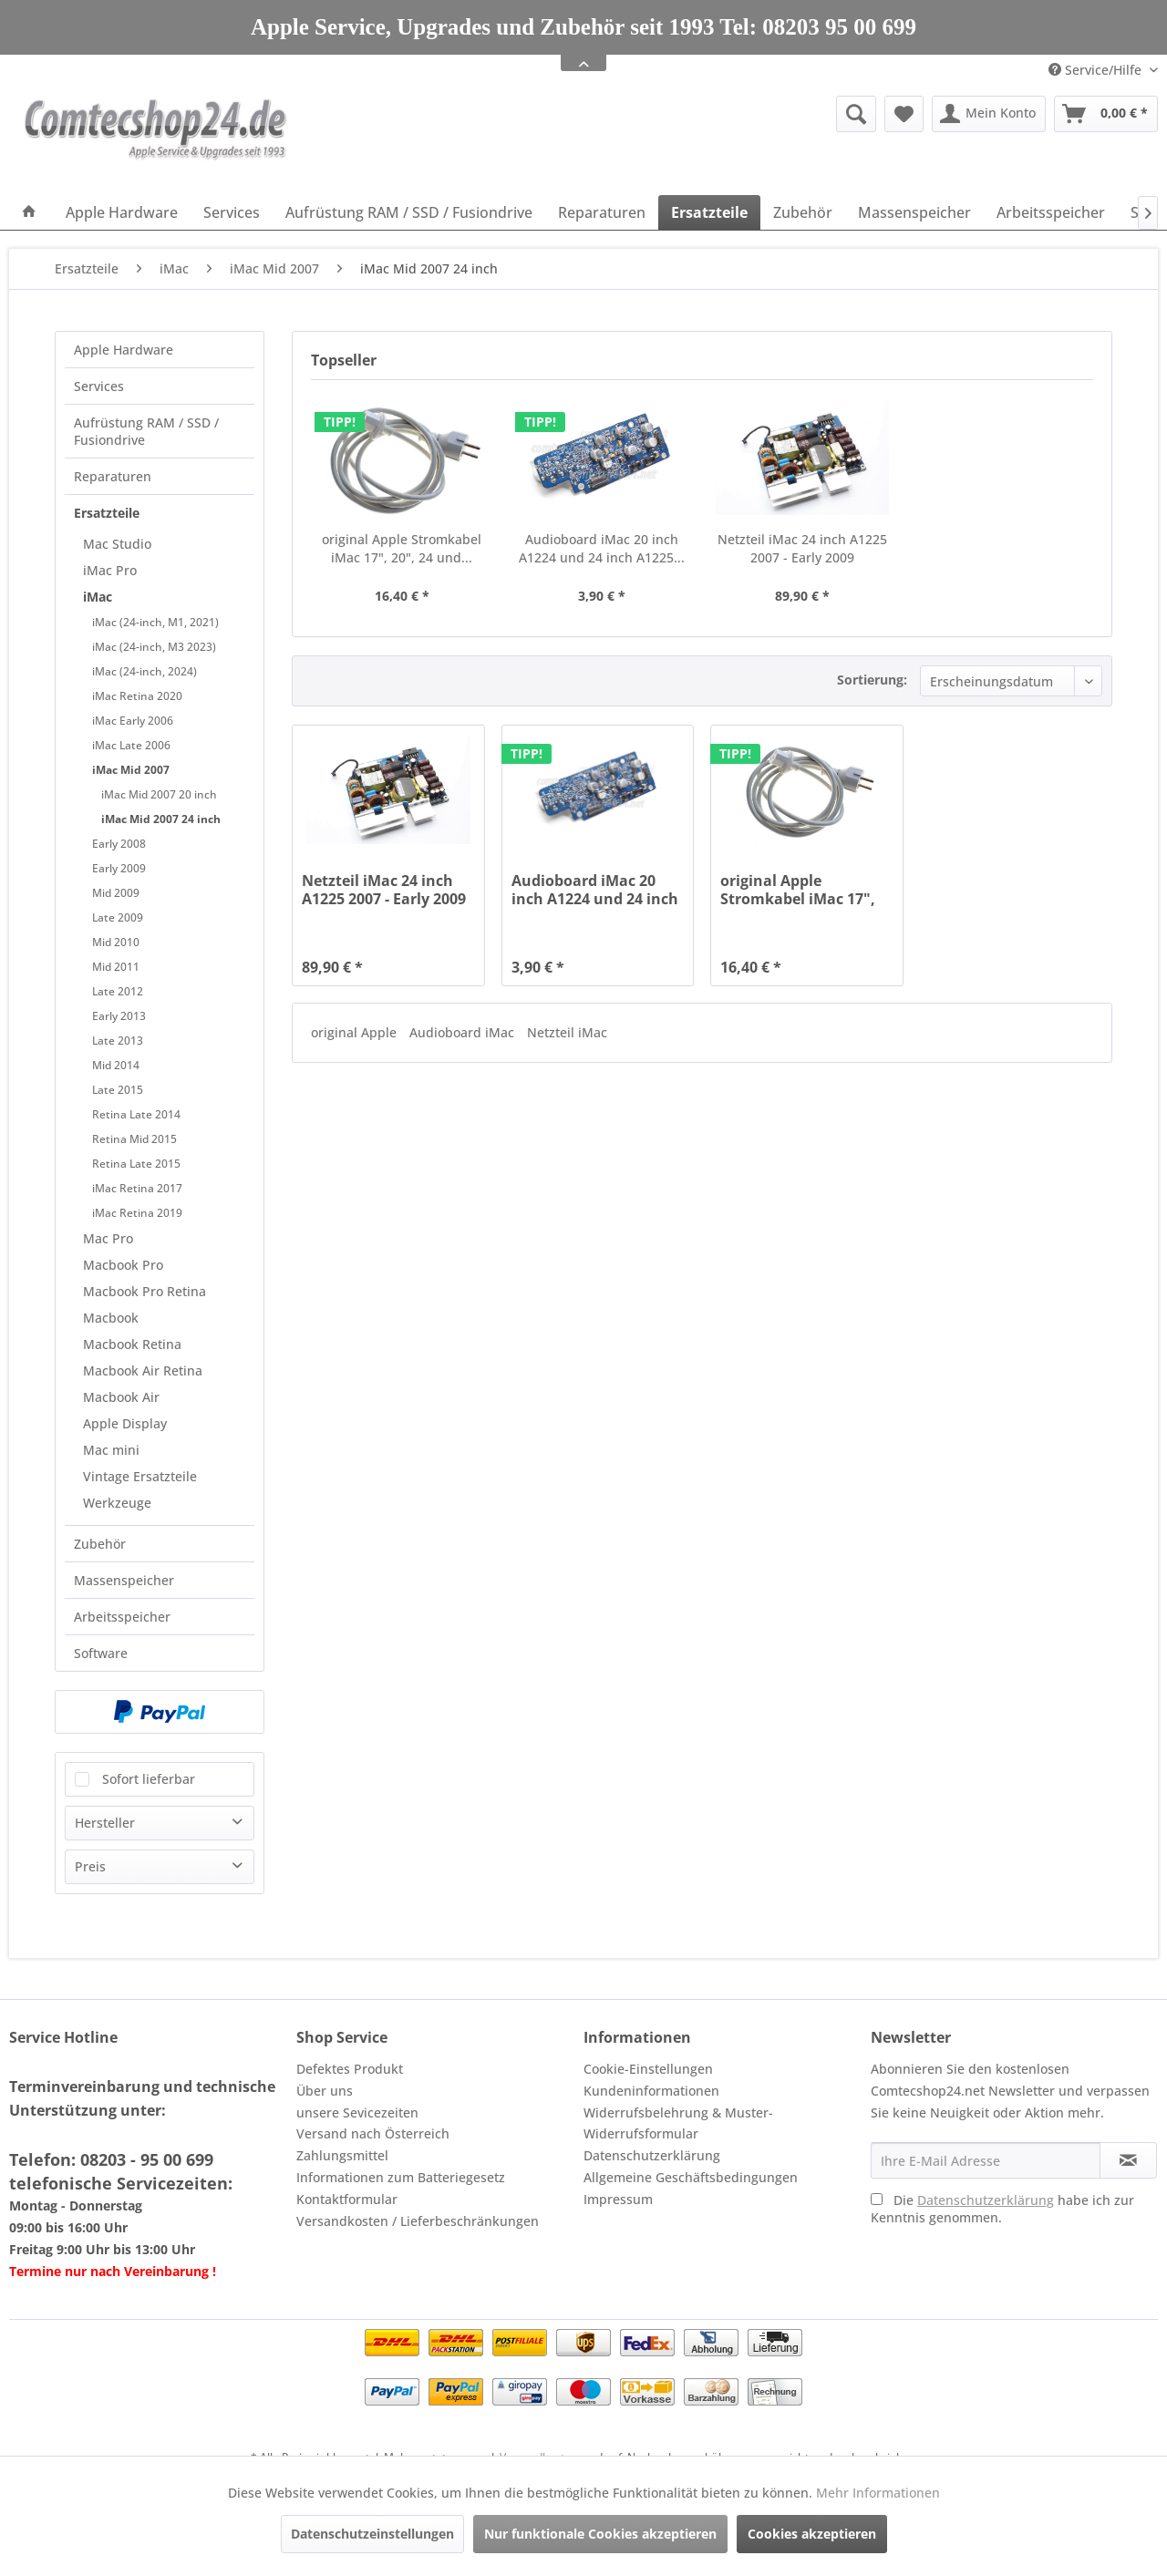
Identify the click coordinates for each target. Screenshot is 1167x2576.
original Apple (355, 1032)
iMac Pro (110, 570)
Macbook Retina (132, 1344)
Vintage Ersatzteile (140, 1476)
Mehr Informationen (878, 2492)
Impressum (618, 2199)
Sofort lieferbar (148, 1779)
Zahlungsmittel (342, 2155)
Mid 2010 (115, 942)
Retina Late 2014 (136, 1114)
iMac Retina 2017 (137, 1188)
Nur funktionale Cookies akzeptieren (600, 2533)
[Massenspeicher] (914, 212)
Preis (90, 1866)
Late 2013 (117, 1040)
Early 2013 (119, 1016)
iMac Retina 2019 (137, 1213)
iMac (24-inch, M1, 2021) (155, 622)
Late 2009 (117, 917)
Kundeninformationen (651, 2090)
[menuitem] (715, 114)
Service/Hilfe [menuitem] (1096, 69)
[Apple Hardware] (122, 212)
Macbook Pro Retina (144, 1291)
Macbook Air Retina (142, 1370)
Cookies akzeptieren (812, 2533)
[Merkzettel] (904, 114)
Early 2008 (119, 843)
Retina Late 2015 (136, 1163)
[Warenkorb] (1106, 114)
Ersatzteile (106, 512)
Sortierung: (872, 679)
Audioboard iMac (463, 1032)
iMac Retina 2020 (137, 696)
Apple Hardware (123, 349)
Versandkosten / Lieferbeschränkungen (417, 2221)
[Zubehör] (802, 212)
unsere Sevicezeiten (357, 2112)
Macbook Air (121, 1397)
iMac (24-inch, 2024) (144, 671)
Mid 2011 (115, 966)
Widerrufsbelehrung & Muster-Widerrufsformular (678, 2123)
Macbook (111, 1317)
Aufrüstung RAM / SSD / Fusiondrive (146, 431)
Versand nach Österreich (372, 2133)
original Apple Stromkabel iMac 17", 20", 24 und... (401, 548)
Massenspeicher (124, 1580)
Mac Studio (117, 543)
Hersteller (105, 1822)
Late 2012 (117, 991)
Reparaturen (112, 476)
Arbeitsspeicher (122, 1616)
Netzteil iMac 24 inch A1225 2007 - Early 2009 (802, 548)
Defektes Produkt (349, 2068)
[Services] (232, 212)
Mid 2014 (115, 1065)
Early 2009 (119, 868)
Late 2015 (117, 1089)
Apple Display (125, 1423)
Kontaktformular (347, 2199)
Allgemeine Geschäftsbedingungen (691, 2177)
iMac (97, 596)
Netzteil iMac (567, 1032)
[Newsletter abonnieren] (1128, 2160)
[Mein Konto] (989, 114)
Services (99, 386)
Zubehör (100, 1543)
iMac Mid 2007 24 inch (161, 819)
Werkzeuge (117, 1502)
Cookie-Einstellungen (648, 2068)
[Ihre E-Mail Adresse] (985, 2160)
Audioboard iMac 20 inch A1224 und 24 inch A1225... (602, 548)
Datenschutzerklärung (652, 2155)
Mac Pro (108, 1238)
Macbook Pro (123, 1264)
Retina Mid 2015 (134, 1139)
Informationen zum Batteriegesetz (400, 2177)
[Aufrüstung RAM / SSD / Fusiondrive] (409, 212)
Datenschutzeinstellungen (372, 2533)
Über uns (324, 2090)
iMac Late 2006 (131, 745)
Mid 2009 (115, 893)
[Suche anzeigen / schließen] (856, 114)
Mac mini (111, 1449)
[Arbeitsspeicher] (1051, 212)
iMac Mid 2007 (131, 770)
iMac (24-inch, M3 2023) (154, 646)
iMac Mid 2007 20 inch (159, 794)
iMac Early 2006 (132, 720)
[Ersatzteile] (709, 212)
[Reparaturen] (601, 212)
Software (101, 1653)
